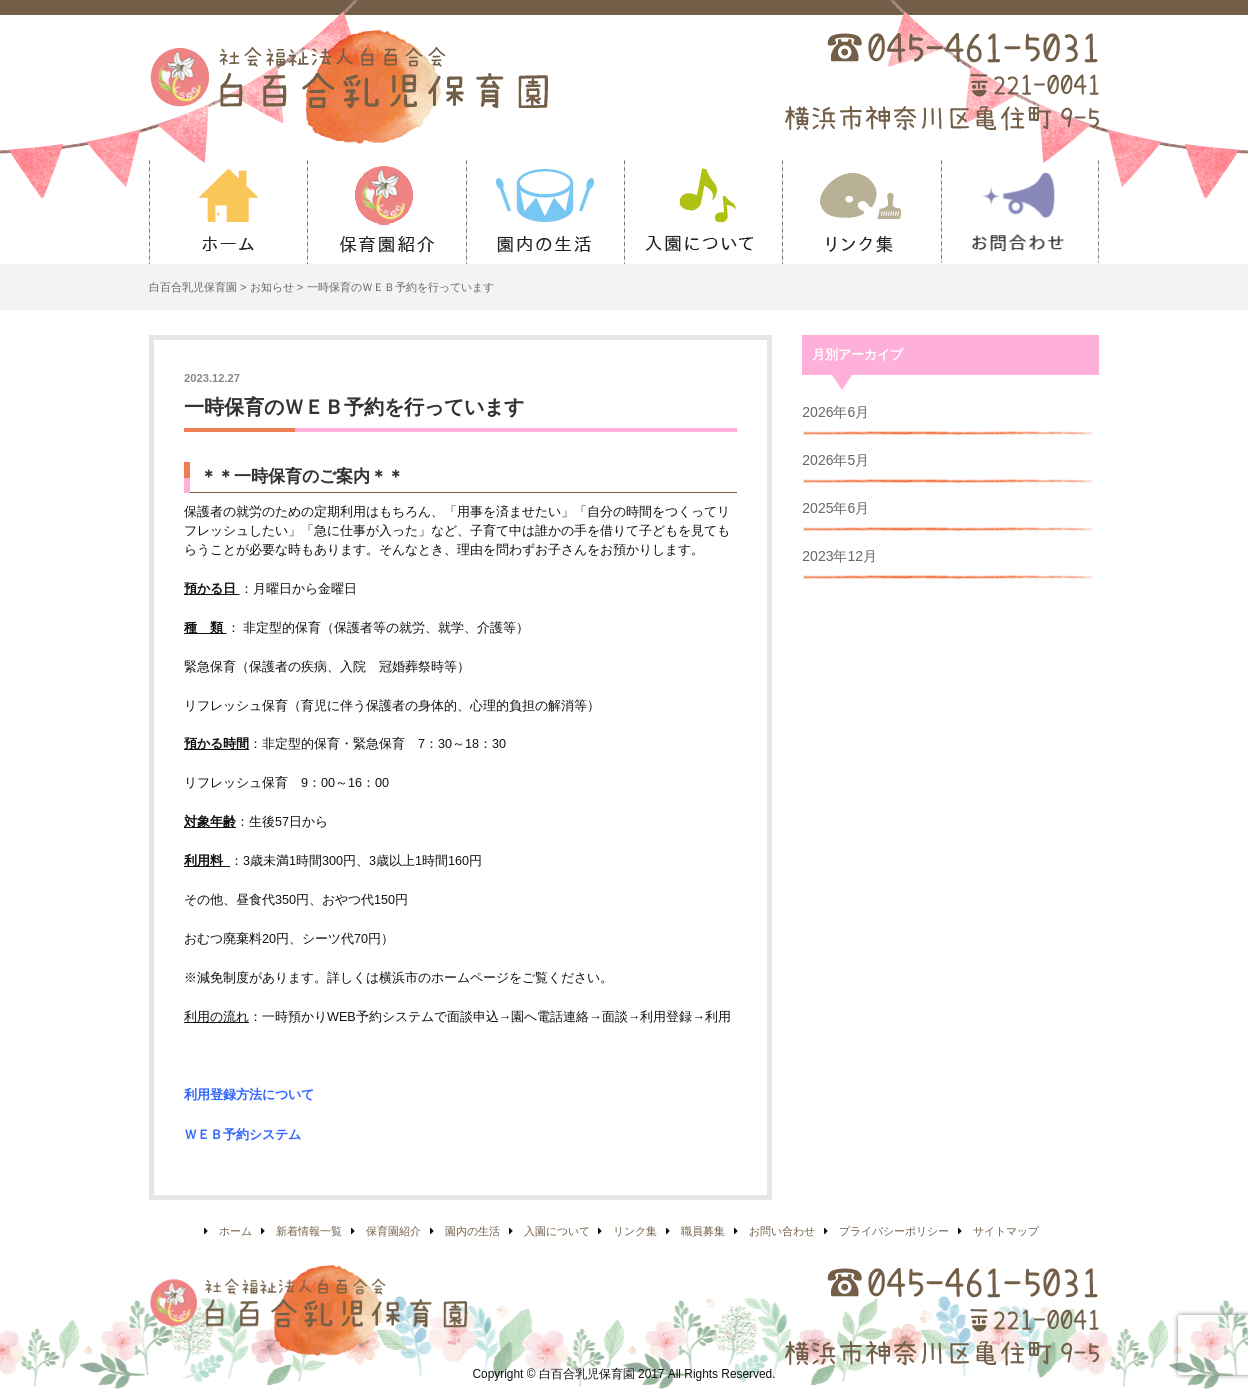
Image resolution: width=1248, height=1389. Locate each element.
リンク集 (861, 211)
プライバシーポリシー (894, 1231)
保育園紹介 (386, 211)
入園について (703, 211)
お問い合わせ (1020, 211)
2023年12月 (839, 556)
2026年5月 (835, 460)
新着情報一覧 (309, 1231)
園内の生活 (545, 211)
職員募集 (703, 1231)
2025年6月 (835, 508)
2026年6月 (835, 412)
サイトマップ (1006, 1231)
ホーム (228, 211)
